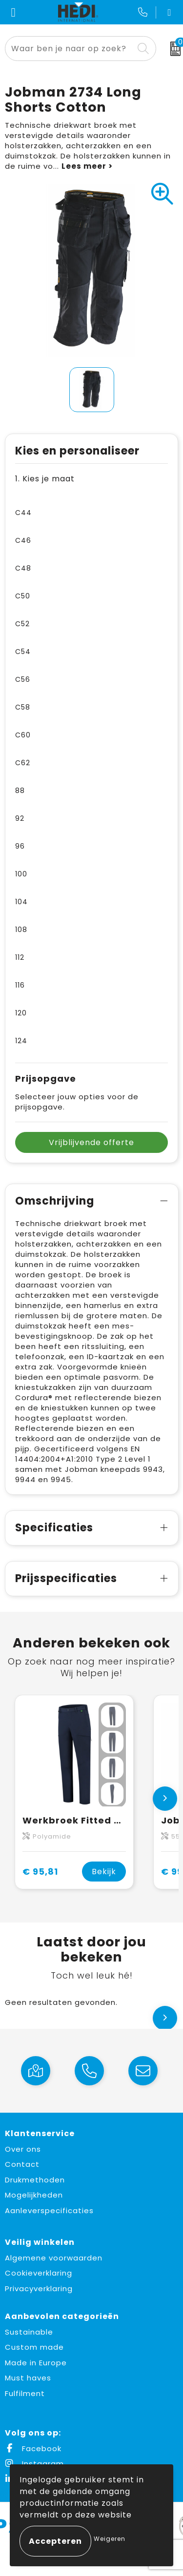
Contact (22, 2164)
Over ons (23, 2149)
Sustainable (29, 2332)
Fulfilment (25, 2393)
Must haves (28, 2378)
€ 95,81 (40, 1871)
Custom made (34, 2347)
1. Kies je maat (45, 479)
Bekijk (104, 1871)
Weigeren (109, 2539)
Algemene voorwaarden (53, 2258)
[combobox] (69, 49)
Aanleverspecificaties (49, 2210)
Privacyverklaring (39, 2288)
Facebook (33, 2448)
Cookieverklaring (38, 2273)
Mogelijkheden (34, 2195)
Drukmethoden (35, 2180)
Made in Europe (36, 2363)
